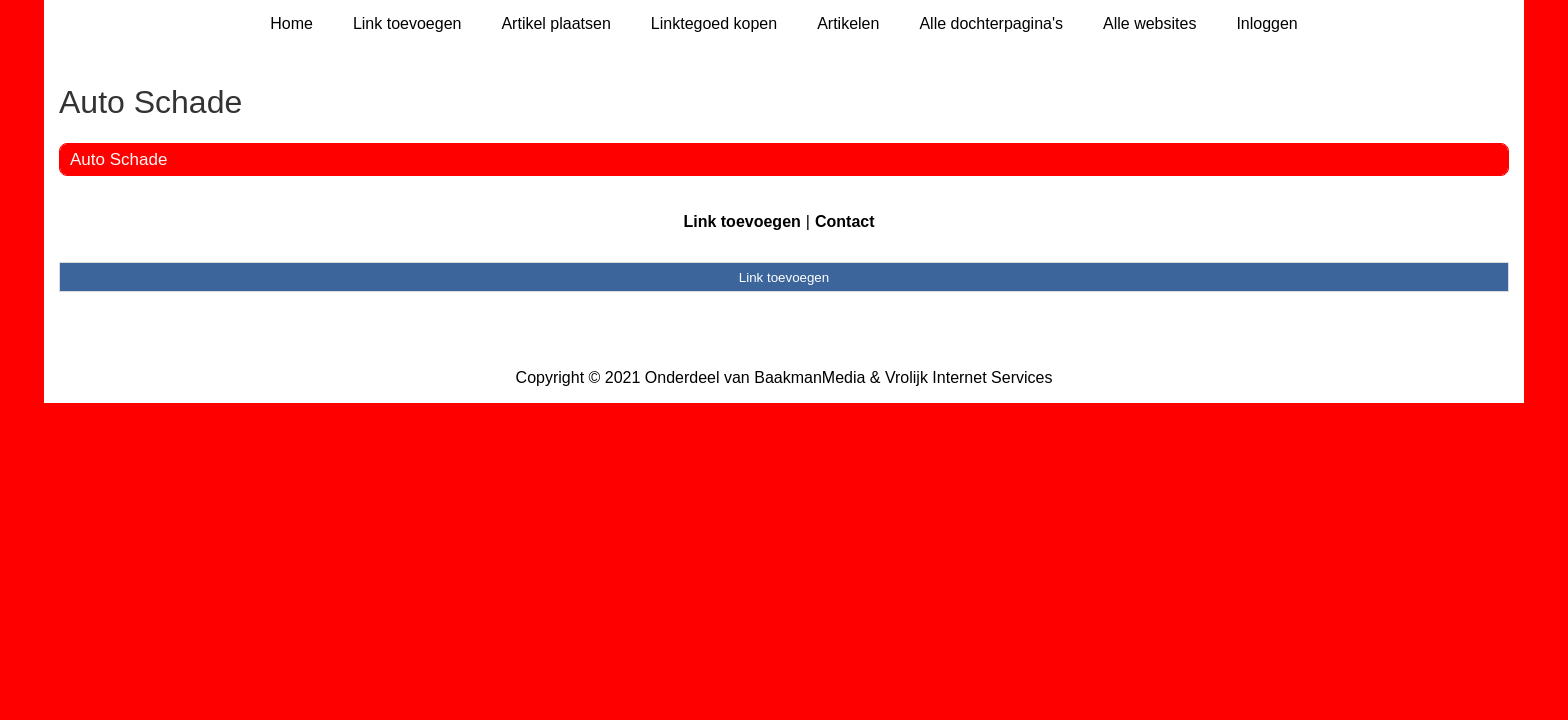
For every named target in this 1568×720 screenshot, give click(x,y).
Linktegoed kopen (714, 23)
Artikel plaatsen (555, 23)
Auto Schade (118, 159)
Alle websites (1149, 23)
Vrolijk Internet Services (968, 377)
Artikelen (848, 23)
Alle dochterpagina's (991, 23)
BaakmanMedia (809, 377)
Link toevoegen (407, 23)
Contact (845, 221)
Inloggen (1266, 23)
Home (291, 23)
